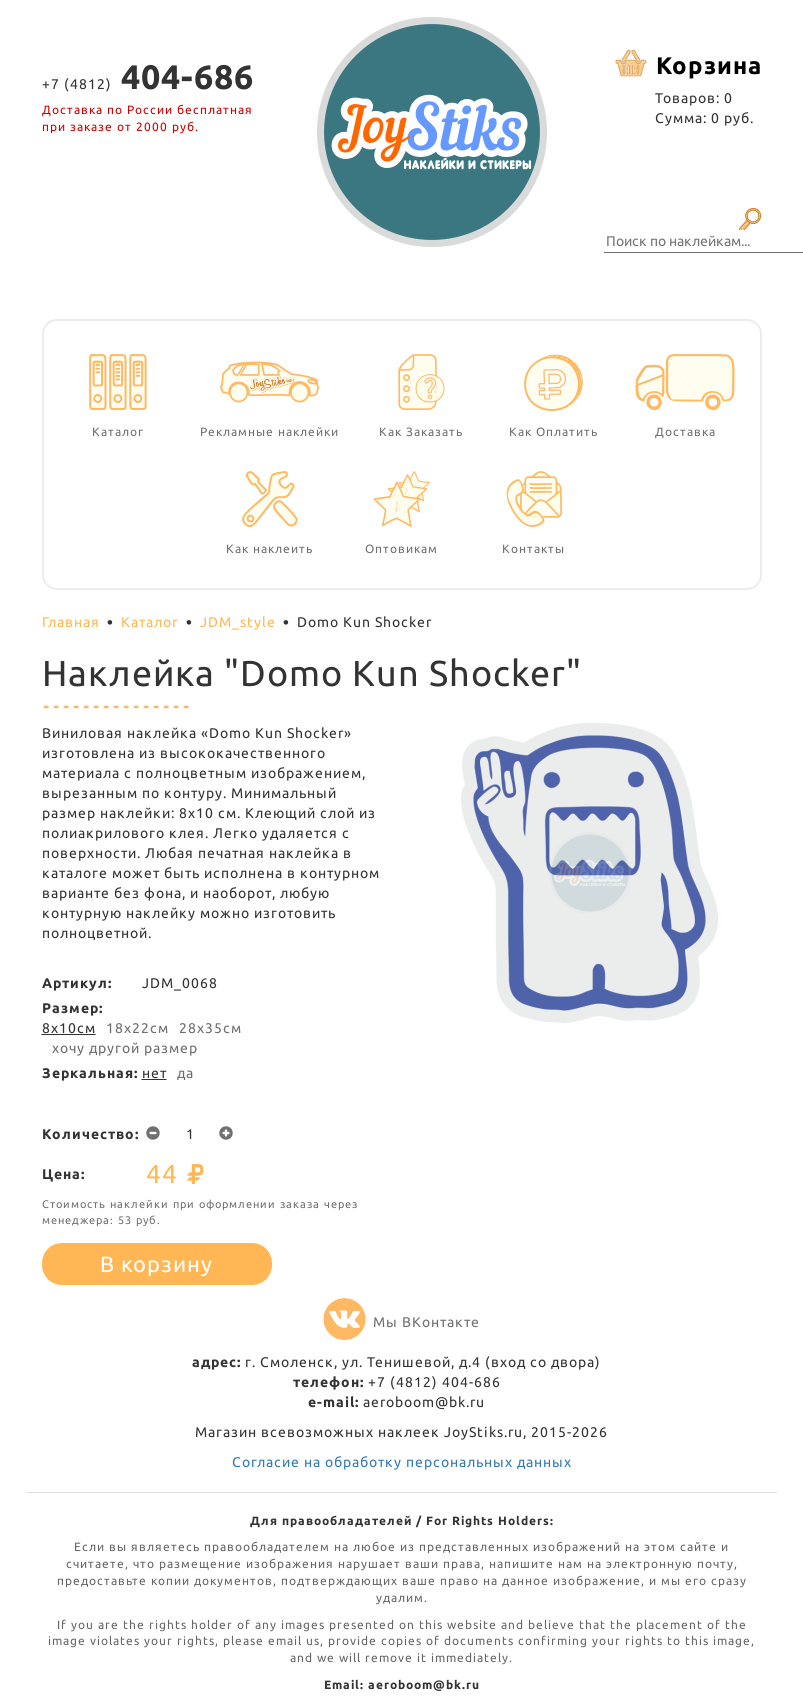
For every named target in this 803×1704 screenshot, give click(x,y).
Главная (71, 622)
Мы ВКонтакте (401, 1322)
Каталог (150, 622)
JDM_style (238, 622)
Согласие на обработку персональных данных (402, 1462)
